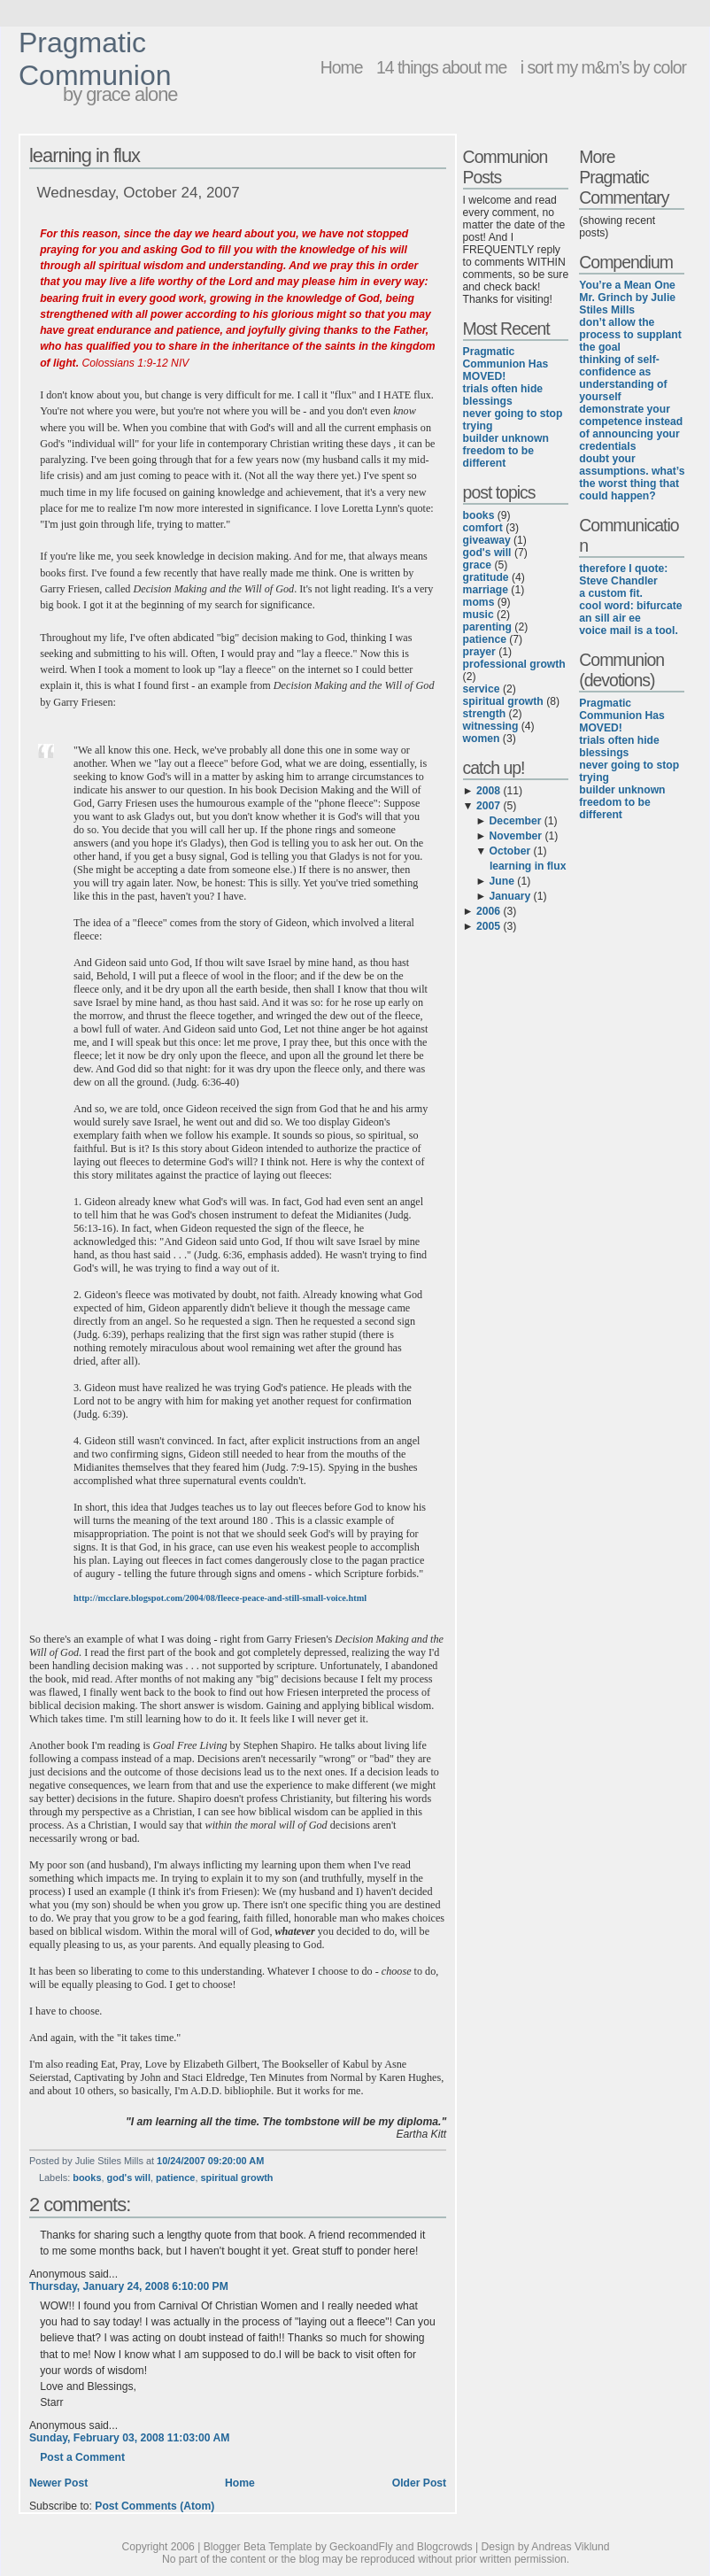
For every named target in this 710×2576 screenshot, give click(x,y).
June (502, 881)
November (516, 836)
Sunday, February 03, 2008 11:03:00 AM (129, 2438)
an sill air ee (610, 618)
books (87, 2177)
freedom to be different (498, 457)
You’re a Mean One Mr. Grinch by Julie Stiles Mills (627, 297)
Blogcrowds (445, 2547)
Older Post (419, 2483)
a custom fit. (611, 593)
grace (477, 565)
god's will (128, 2177)
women (481, 738)
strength (484, 714)
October (510, 851)
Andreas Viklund (570, 2547)
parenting (487, 627)
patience (175, 2177)
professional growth (514, 664)
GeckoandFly (361, 2547)
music (478, 614)
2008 (488, 791)
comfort (483, 528)
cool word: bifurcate (630, 606)
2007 (488, 806)
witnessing (491, 726)
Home (341, 67)
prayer (479, 652)
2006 (488, 911)
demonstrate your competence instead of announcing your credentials (631, 428)
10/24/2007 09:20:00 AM (210, 2160)
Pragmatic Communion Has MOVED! (506, 364)
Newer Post (58, 2483)
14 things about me (441, 67)
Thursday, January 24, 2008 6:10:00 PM (128, 2286)
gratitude (486, 577)
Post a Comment (82, 2457)
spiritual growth (236, 2177)
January (510, 896)
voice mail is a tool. (628, 630)
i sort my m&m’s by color (603, 67)
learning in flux (84, 155)
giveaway (487, 540)
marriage (485, 590)
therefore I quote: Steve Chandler (623, 574)
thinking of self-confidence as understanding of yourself (623, 378)
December (516, 821)
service (481, 689)
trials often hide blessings (503, 395)
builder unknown (506, 438)
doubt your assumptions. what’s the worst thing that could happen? (631, 477)
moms (479, 602)
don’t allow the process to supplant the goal (630, 334)
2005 (488, 926)
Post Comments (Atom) (154, 2506)
